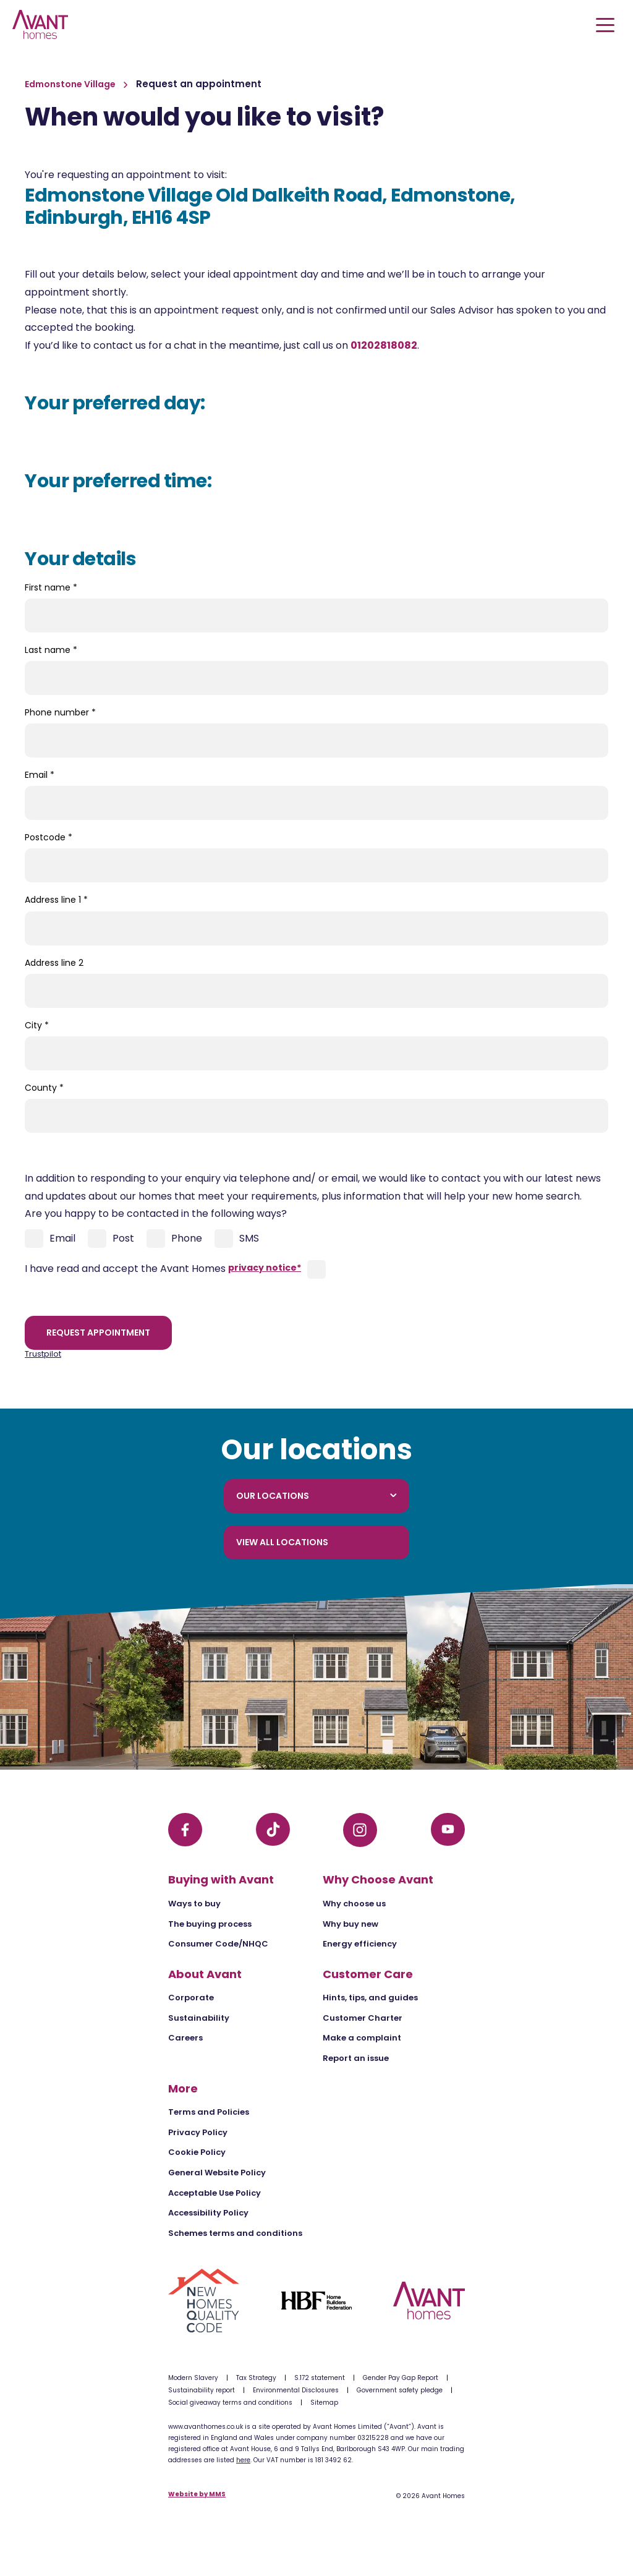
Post (111, 1238)
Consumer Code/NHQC (218, 1944)
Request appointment (98, 1332)
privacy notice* (264, 1267)
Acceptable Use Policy (214, 2193)
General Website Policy (217, 2172)
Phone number (60, 712)
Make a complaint (362, 2038)
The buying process (210, 1924)
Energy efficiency (360, 1944)
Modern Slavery (193, 2377)
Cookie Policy (197, 2152)
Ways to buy (194, 1903)
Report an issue (356, 2058)
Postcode (48, 837)
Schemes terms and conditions (235, 2233)
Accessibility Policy (208, 2213)
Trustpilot (43, 1354)
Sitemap (324, 2402)
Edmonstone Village (71, 84)
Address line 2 (54, 963)
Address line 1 (56, 900)
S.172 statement (319, 2377)
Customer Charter (362, 2018)
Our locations (316, 1496)
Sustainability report (201, 2390)
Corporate (191, 1997)
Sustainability (198, 2018)
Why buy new (350, 1924)
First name (51, 587)
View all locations (282, 1542)
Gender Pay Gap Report (400, 2377)
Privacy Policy (197, 2132)
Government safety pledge (400, 2390)
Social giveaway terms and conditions (230, 2402)
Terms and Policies (208, 2112)
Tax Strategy (256, 2377)
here (243, 2460)
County (44, 1088)
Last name (51, 650)
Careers (185, 2038)
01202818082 (383, 345)
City (37, 1025)
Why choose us (354, 1903)
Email (39, 775)
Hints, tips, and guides (370, 1997)
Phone (174, 1238)
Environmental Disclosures (296, 2390)
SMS (237, 1238)
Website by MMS (197, 2495)
